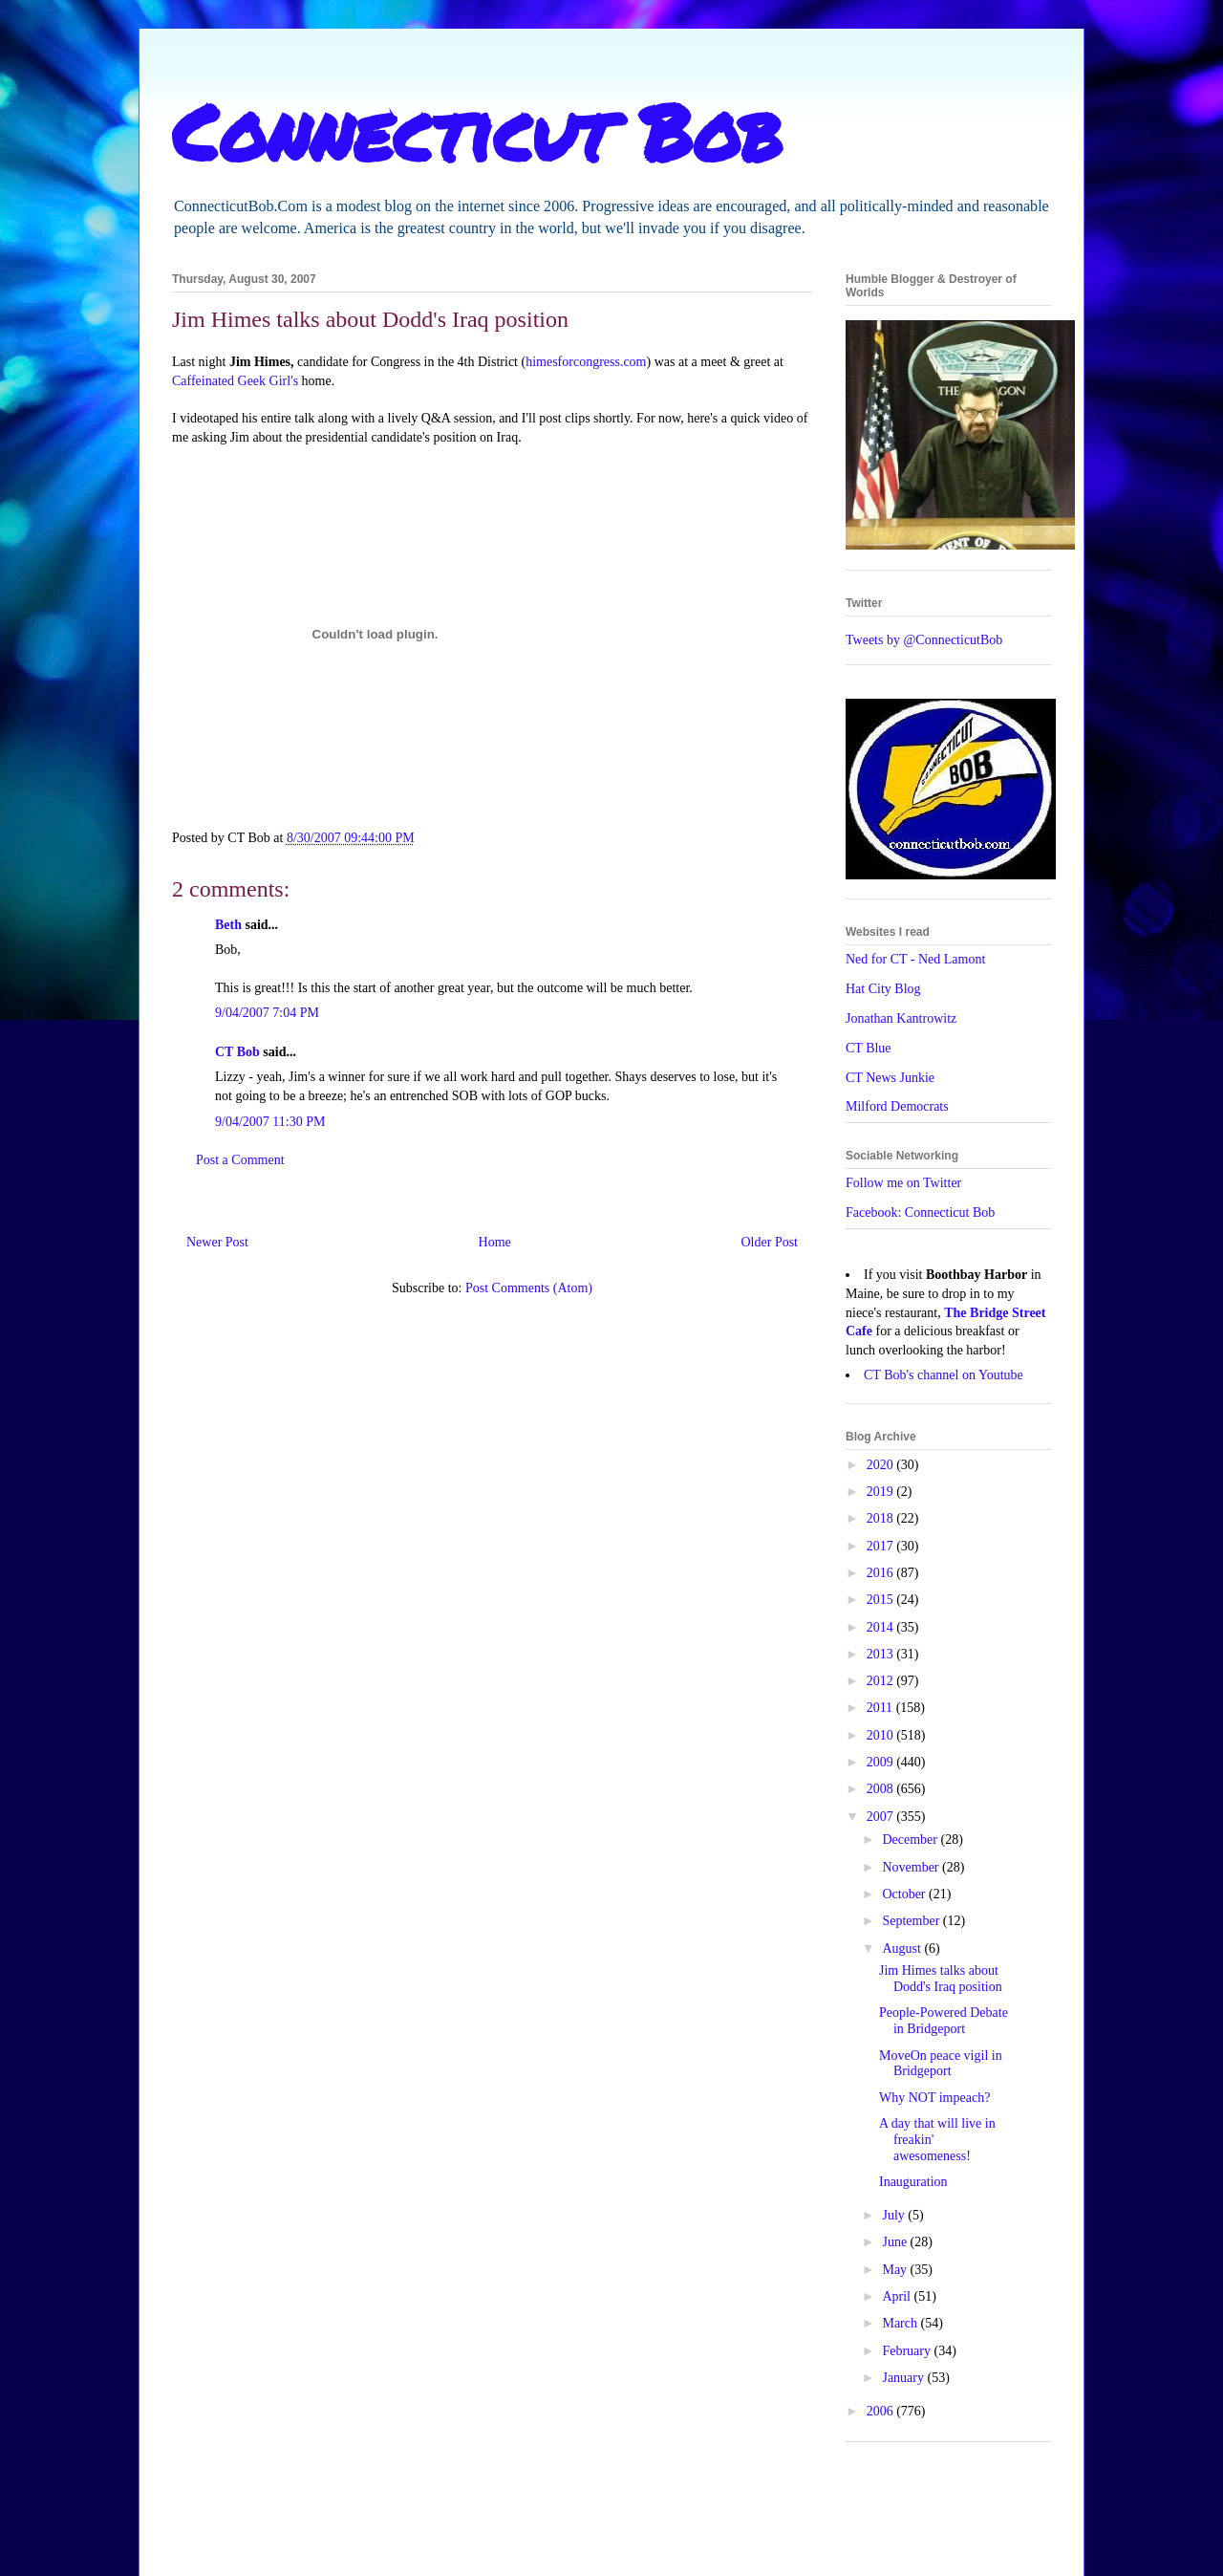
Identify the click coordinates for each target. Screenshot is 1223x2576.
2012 (882, 1681)
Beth (228, 925)
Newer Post (217, 1242)
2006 (882, 2411)
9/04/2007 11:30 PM (270, 1122)
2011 (881, 1707)
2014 (882, 1627)
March (901, 2323)
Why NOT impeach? (934, 2097)
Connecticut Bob (477, 130)
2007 (882, 1816)
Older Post (770, 1242)
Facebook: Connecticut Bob (920, 1212)
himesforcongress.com (586, 362)
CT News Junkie (890, 1078)
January (904, 2377)
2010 (882, 1735)
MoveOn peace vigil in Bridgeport (940, 2063)
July (895, 2215)
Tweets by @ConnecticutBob (924, 640)
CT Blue (868, 1048)
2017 (882, 1546)
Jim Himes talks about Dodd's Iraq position (940, 1978)
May (896, 2269)
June (896, 2242)
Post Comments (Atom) (528, 1288)
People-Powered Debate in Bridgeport (943, 2020)
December (911, 1839)
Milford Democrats (897, 1106)
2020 (882, 1465)
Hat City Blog (883, 989)
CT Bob (237, 1052)
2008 (882, 1789)
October (905, 1894)
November (912, 1867)
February (907, 2351)
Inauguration (913, 2182)
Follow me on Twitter (903, 1183)
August (903, 1948)
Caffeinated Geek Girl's (235, 381)
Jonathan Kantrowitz (901, 1018)
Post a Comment (240, 1160)
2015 (882, 1599)
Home (495, 1242)
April (897, 2296)
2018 (882, 1518)
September (912, 1921)
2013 (882, 1654)
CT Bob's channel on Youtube (943, 1375)
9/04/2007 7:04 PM (267, 1013)
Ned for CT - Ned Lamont (915, 959)
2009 (882, 1762)
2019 (882, 1491)
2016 (882, 1573)
